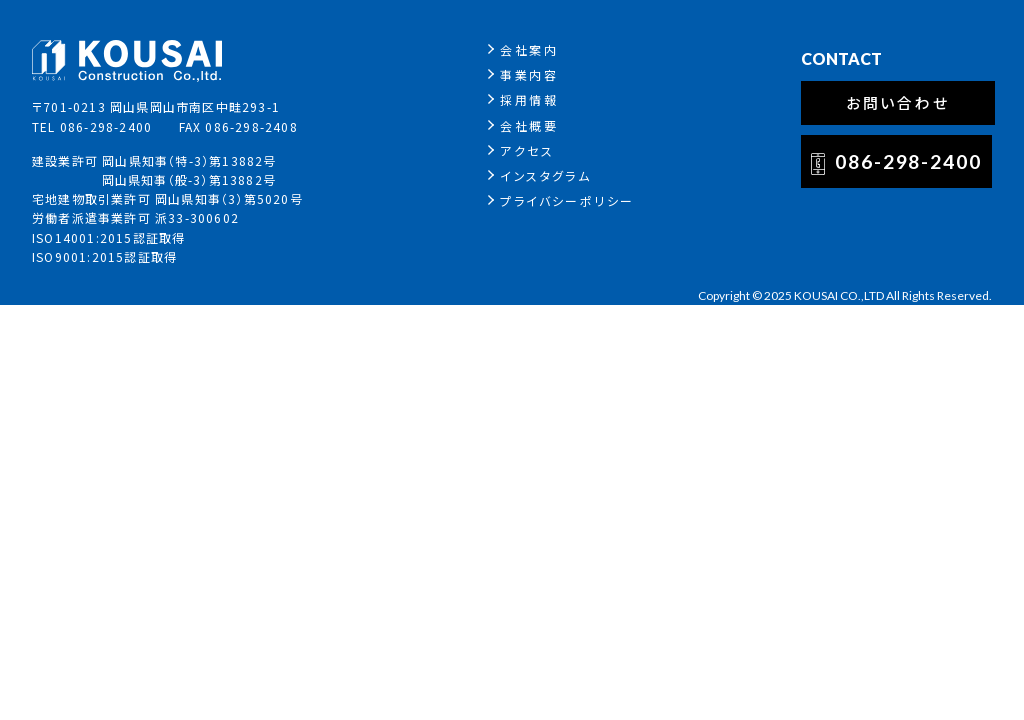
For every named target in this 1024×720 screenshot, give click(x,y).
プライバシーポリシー (567, 200)
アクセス (527, 150)
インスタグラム (545, 175)
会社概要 (529, 125)
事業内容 (529, 74)
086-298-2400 (908, 161)
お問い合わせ (898, 102)
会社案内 (529, 49)
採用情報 (529, 99)
